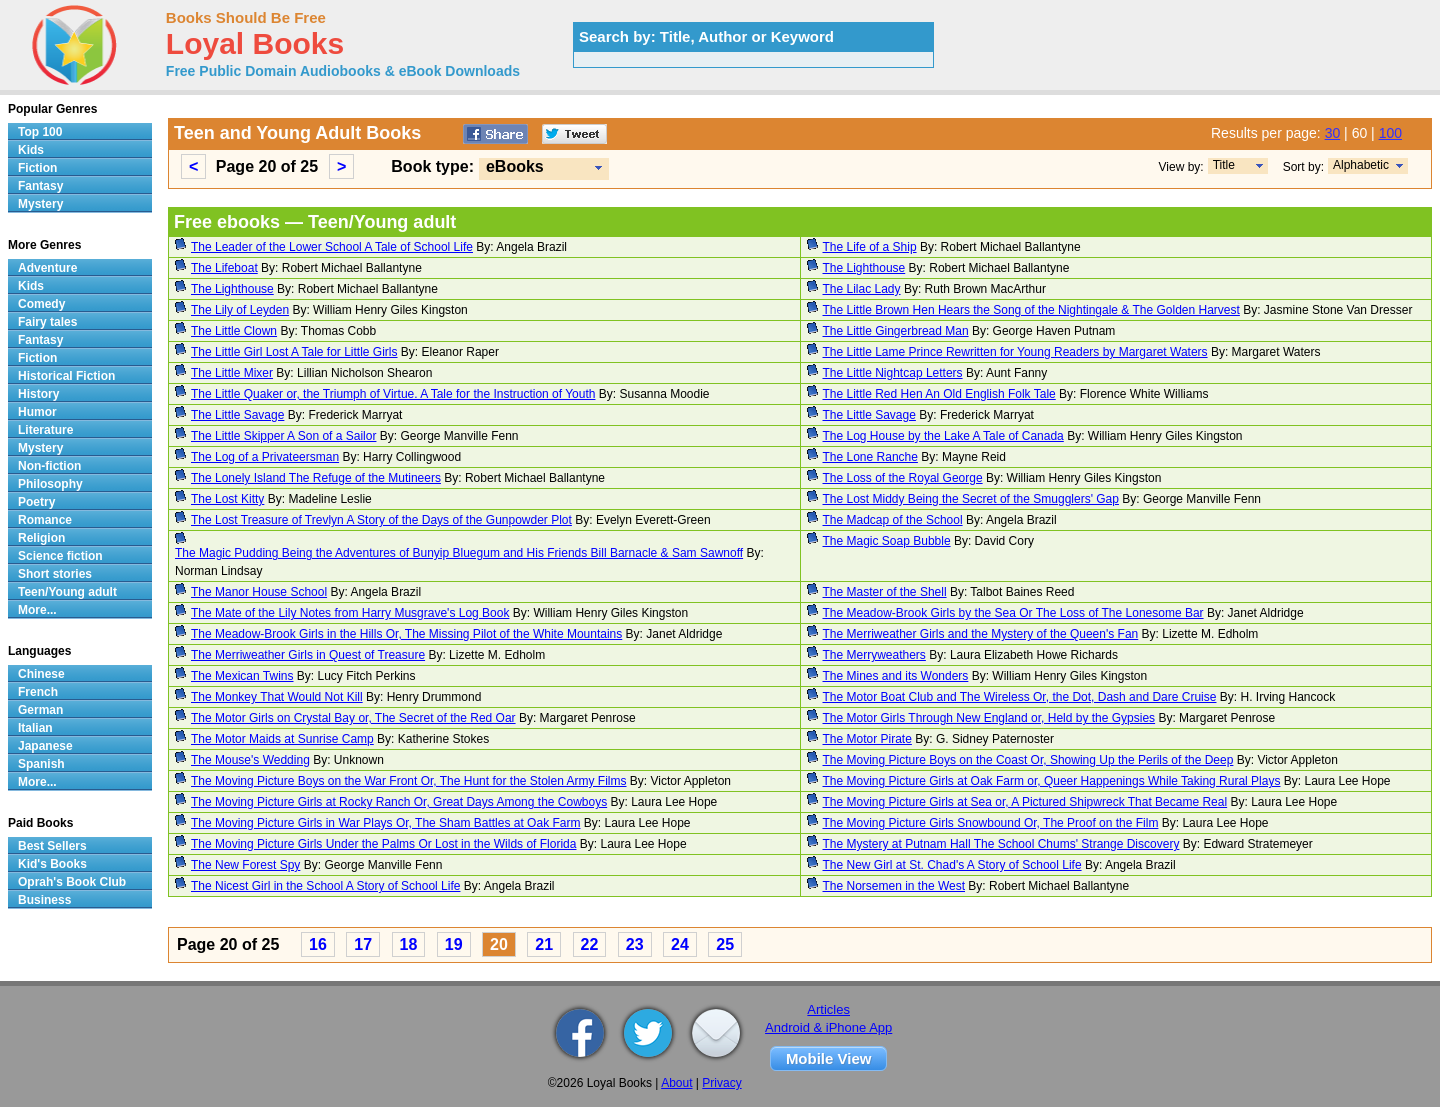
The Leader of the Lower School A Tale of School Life (332, 247)
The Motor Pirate (867, 739)
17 (363, 944)
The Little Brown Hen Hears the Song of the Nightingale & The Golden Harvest (1031, 310)
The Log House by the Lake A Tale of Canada (943, 436)
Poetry (36, 502)
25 (725, 944)
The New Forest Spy (245, 865)
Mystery (40, 204)
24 (680, 944)
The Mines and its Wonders (896, 676)
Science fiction (60, 556)
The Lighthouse (864, 268)
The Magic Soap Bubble (887, 541)
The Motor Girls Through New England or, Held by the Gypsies (989, 718)
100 (1390, 133)
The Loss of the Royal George (903, 478)
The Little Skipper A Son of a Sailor (283, 436)
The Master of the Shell (885, 592)
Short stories (55, 574)
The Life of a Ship (870, 247)
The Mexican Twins (242, 676)
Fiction (37, 168)
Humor (37, 412)
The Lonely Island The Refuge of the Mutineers (316, 478)
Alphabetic (1361, 165)
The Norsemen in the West (894, 886)
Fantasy (40, 186)
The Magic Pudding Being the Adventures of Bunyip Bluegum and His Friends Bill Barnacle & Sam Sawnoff (459, 553)
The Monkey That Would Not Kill (277, 697)
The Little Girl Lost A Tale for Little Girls (294, 352)
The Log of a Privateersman (265, 457)
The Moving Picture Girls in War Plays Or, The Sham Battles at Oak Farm (385, 823)
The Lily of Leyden (240, 310)
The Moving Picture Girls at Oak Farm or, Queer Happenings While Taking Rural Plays (1052, 781)
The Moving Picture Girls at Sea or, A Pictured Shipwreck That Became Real (1025, 802)
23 (635, 944)
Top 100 (40, 132)
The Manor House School (259, 592)
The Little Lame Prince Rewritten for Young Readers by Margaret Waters (1015, 352)
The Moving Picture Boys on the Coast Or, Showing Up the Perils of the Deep (1028, 760)
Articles (828, 1009)
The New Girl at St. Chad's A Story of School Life (952, 865)
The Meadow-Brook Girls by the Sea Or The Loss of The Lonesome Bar (1013, 613)
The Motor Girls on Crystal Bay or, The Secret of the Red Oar (353, 718)
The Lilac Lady (862, 289)
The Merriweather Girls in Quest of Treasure (308, 655)
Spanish (41, 764)
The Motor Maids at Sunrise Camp (282, 739)
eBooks (515, 166)
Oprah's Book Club (72, 882)
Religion (41, 538)
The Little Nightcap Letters (893, 373)
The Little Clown (234, 331)
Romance (45, 520)
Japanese (45, 746)
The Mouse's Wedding (250, 760)
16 (318, 944)
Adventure (47, 268)
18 (409, 944)
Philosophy (50, 484)
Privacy (721, 1083)
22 (590, 944)
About (676, 1083)
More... (37, 610)
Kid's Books (52, 864)
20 (499, 944)
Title (1224, 165)
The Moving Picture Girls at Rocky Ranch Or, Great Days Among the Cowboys (399, 802)
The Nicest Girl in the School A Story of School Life (325, 886)
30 (1333, 133)
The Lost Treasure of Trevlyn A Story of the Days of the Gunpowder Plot (381, 520)
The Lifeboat (224, 268)
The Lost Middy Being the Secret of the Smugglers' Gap (971, 499)
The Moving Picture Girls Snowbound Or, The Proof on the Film (991, 823)
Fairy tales (47, 322)
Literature (45, 430)
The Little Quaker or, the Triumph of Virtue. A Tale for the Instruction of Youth (393, 394)
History (38, 394)
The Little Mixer (232, 373)
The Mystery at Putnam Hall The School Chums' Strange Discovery (1001, 844)
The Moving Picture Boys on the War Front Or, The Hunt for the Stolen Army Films (409, 781)
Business (44, 900)
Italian (35, 728)
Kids (31, 150)
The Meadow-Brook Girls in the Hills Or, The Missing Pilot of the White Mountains (406, 634)
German (40, 710)
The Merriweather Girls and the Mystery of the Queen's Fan (981, 634)
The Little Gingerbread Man (896, 331)
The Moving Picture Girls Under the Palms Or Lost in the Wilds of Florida (383, 844)
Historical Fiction (66, 376)
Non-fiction (49, 466)
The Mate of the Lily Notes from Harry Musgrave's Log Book (350, 613)
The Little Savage (237, 415)
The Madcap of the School (893, 520)
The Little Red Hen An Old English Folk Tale (939, 394)
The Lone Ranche (870, 457)
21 (544, 944)
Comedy (41, 304)
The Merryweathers (874, 655)
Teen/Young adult (67, 592)
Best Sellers (52, 846)
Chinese (41, 674)
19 (454, 944)
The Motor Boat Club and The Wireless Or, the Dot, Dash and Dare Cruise (1020, 697)
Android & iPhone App (828, 1027)
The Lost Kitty (227, 499)
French (38, 692)
